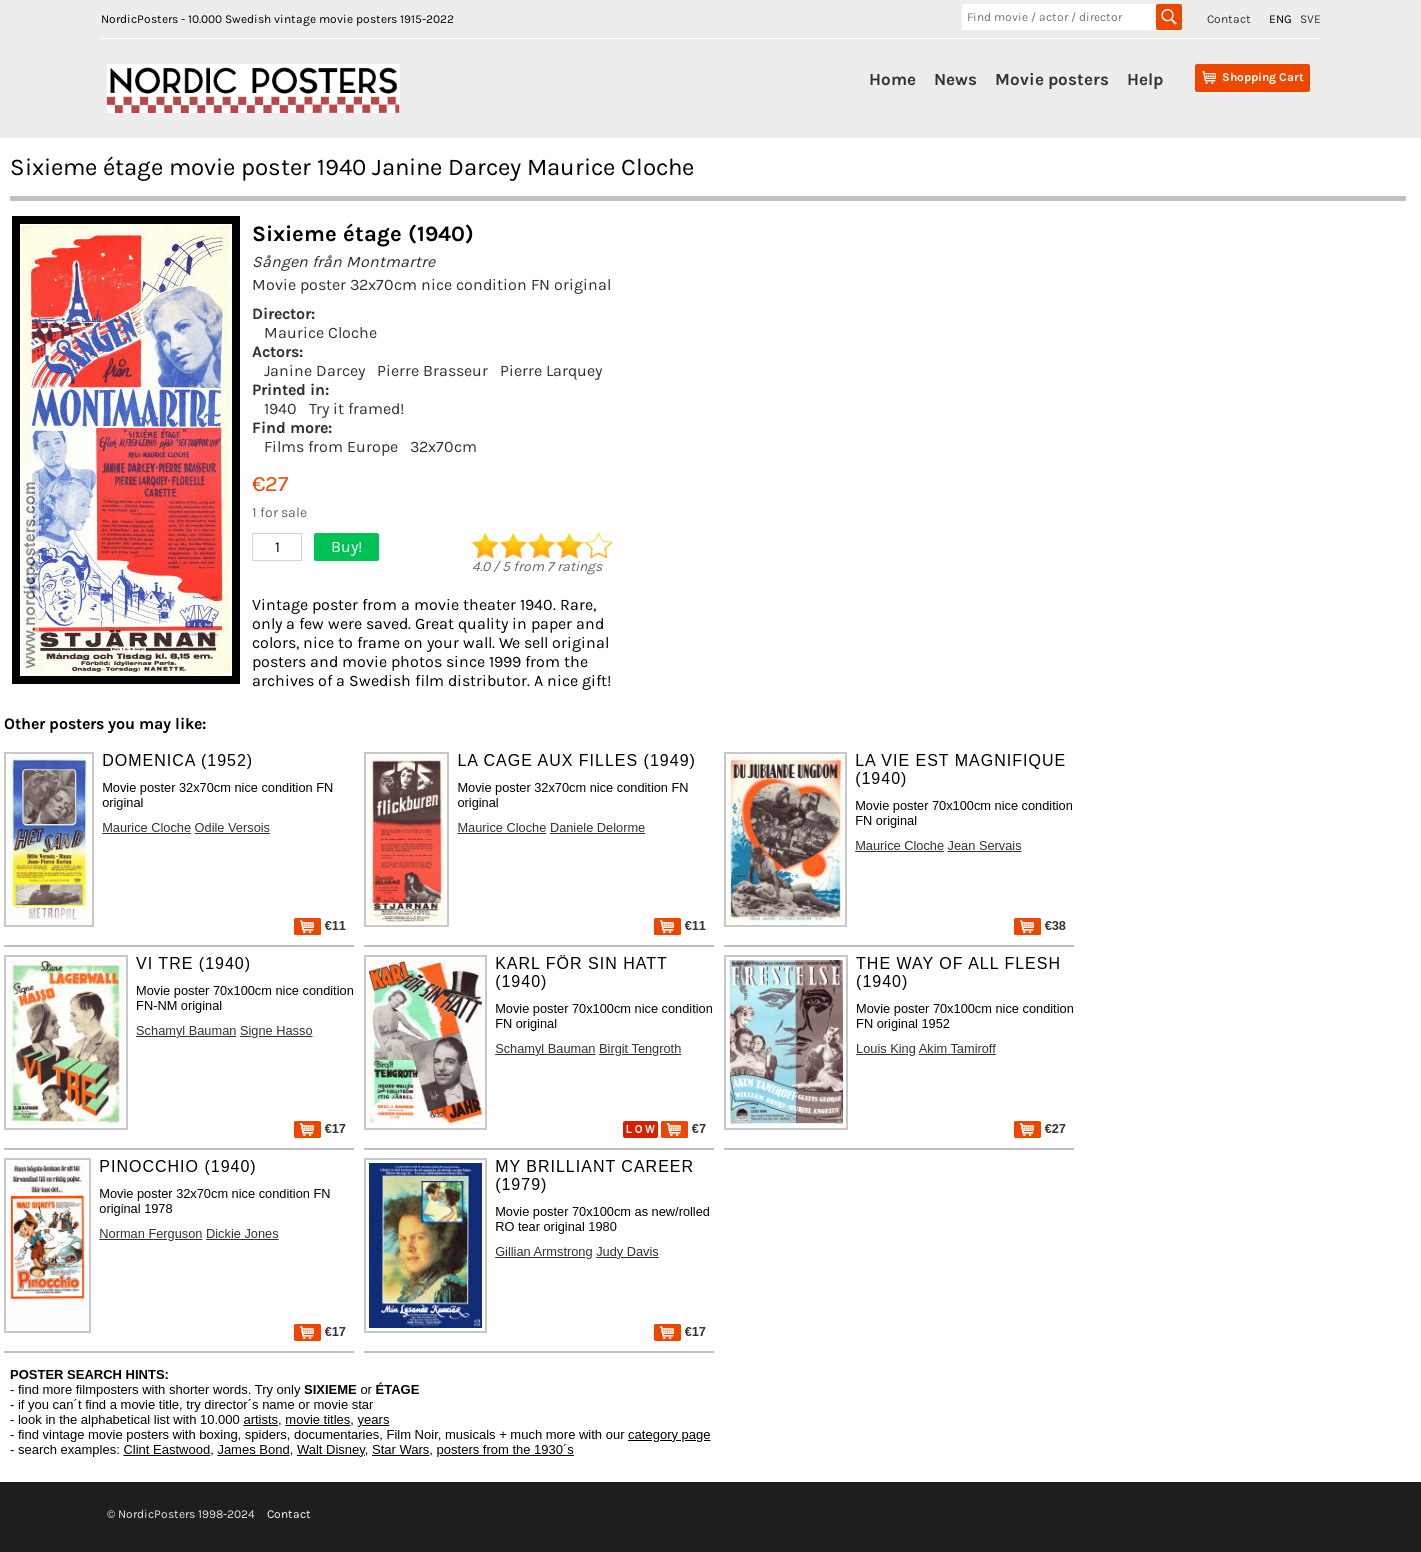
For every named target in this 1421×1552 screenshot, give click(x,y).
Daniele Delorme (597, 827)
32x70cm (443, 446)
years (374, 1419)
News (955, 79)
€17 (320, 1128)
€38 (1040, 925)
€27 (1040, 1128)
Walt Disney (331, 1449)
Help (1145, 79)
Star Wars (400, 1449)
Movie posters (1052, 79)
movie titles (317, 1419)
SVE (1310, 19)
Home (892, 79)
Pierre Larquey (551, 370)
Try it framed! (356, 408)
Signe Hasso (276, 1030)
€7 (683, 1128)
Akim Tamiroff (957, 1048)
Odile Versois (232, 827)
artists (260, 1419)
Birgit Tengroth (640, 1048)
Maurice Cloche (320, 332)
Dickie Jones (242, 1233)
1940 (280, 408)
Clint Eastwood (166, 1449)
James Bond (253, 1449)
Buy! (346, 546)
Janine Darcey (314, 370)
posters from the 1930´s (505, 1449)
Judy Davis (627, 1251)
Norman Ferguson (150, 1233)
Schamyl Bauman (186, 1030)
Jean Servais (985, 845)
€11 (320, 925)
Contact (1229, 19)
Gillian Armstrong (543, 1251)
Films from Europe (331, 446)
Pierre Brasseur (432, 370)
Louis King (886, 1048)
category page (669, 1434)
